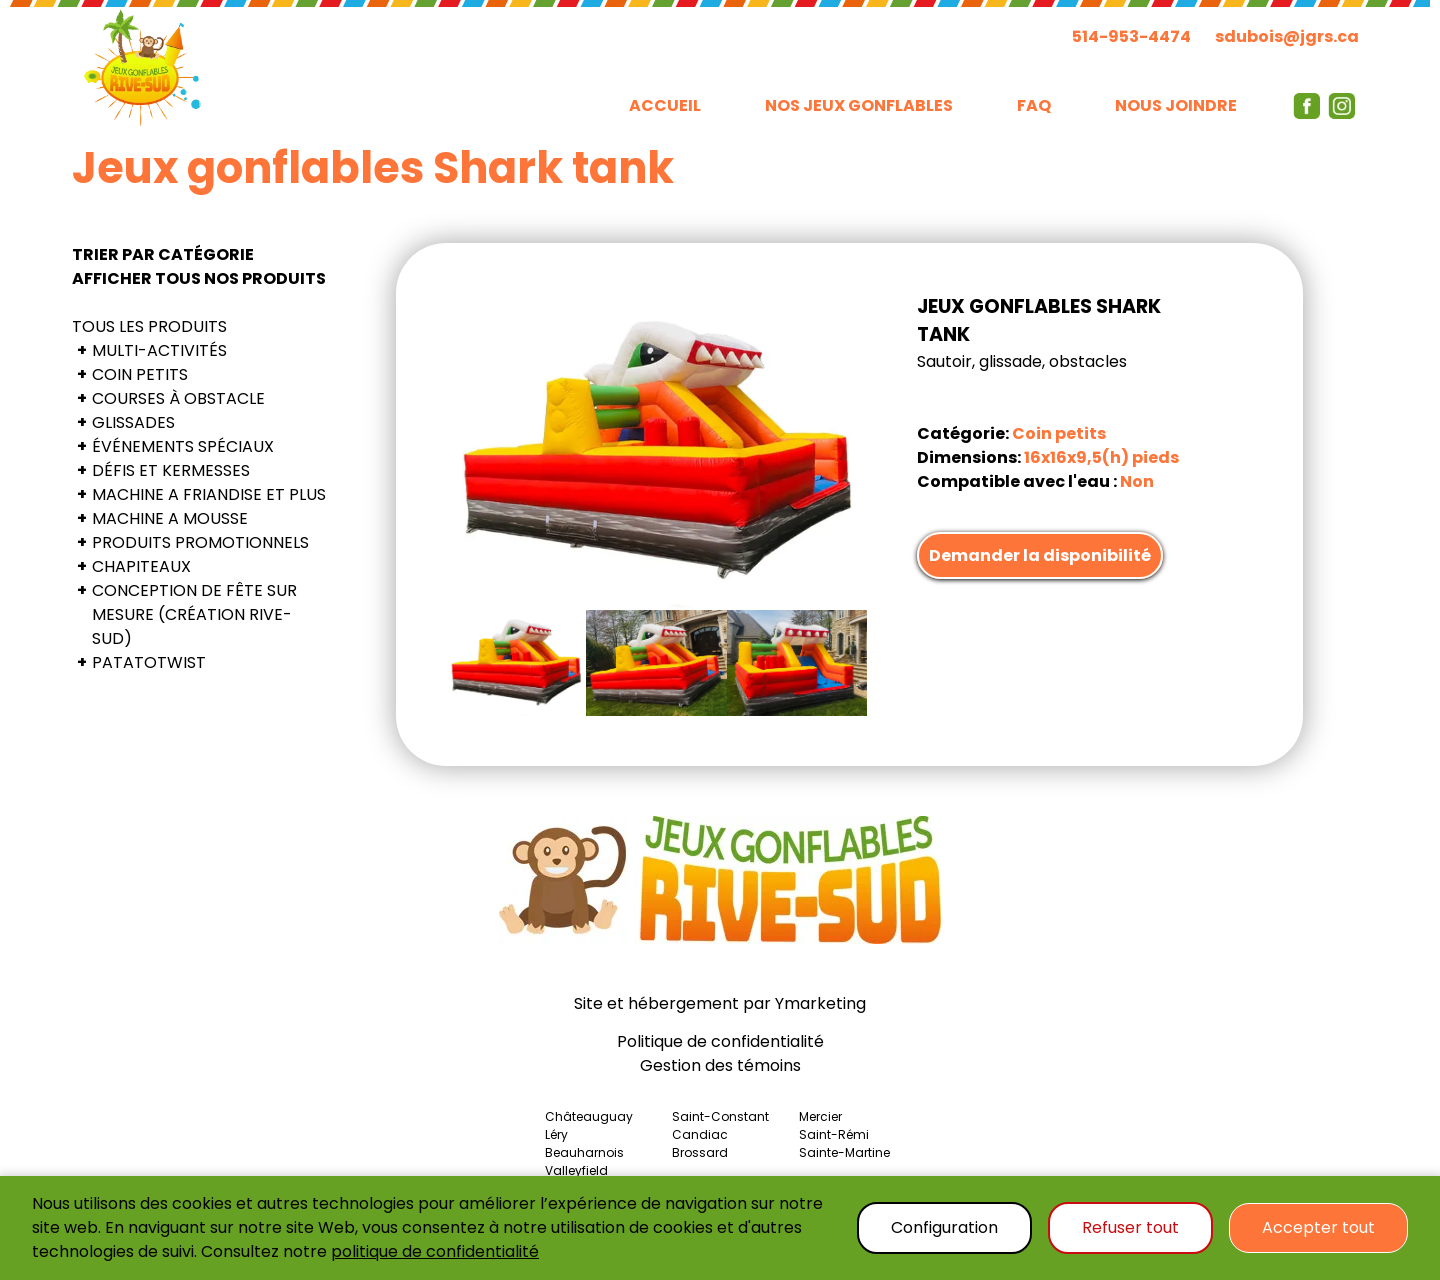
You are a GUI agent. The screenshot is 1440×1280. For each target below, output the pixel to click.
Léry (556, 1134)
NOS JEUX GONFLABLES (859, 105)
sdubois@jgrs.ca (1287, 36)
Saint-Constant (720, 1116)
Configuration (944, 1227)
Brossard (700, 1152)
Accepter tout (1318, 1227)
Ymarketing (820, 1003)
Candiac (700, 1134)
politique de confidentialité (435, 1251)
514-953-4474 (1131, 36)
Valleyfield (576, 1170)
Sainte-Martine (844, 1152)
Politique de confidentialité (720, 1041)
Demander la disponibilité (1040, 555)
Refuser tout (1130, 1227)
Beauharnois (584, 1152)
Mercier (820, 1116)
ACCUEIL (665, 105)
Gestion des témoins (720, 1065)
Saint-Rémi (834, 1134)
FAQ (1034, 105)
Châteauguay (589, 1116)
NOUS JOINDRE (1176, 105)
